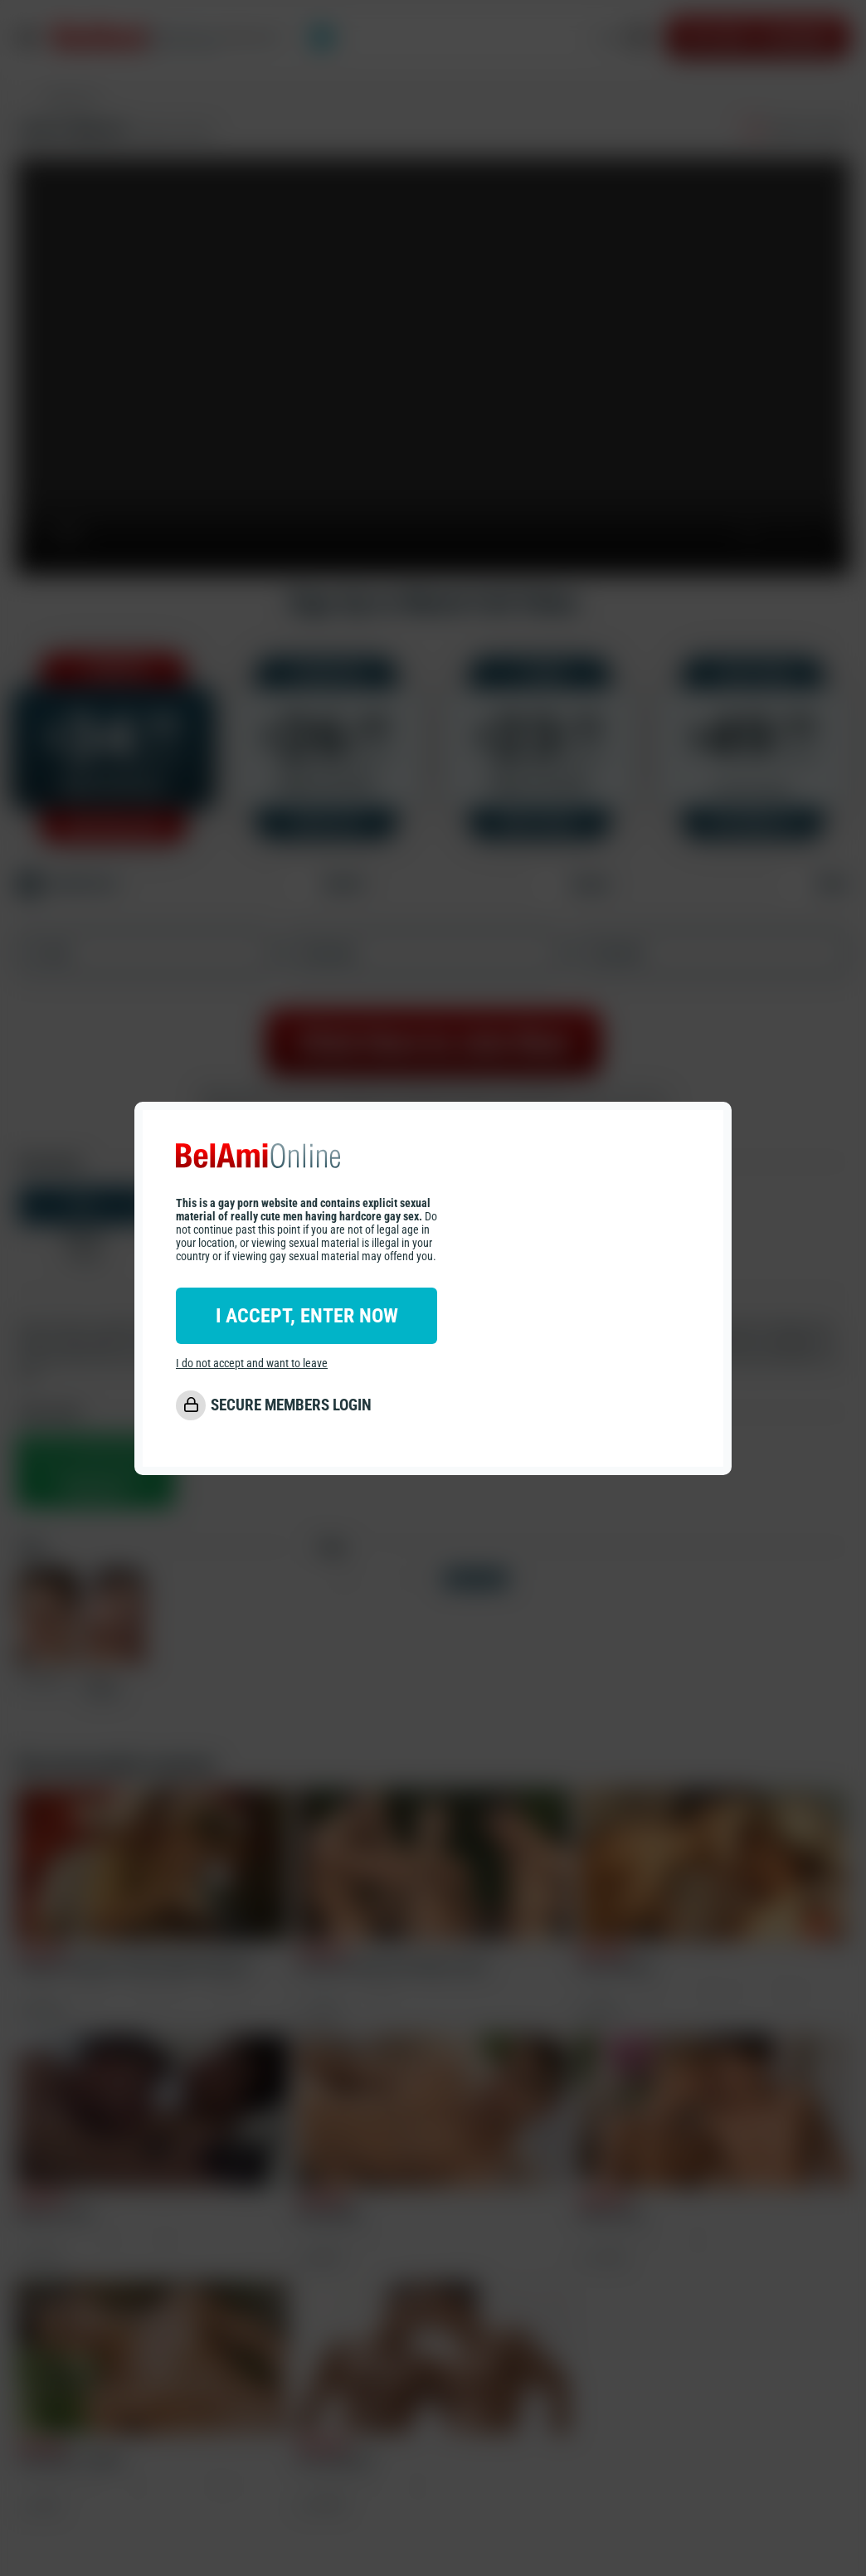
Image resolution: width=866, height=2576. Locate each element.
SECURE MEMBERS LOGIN (291, 1405)
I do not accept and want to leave (252, 1363)
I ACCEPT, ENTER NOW (307, 1315)
